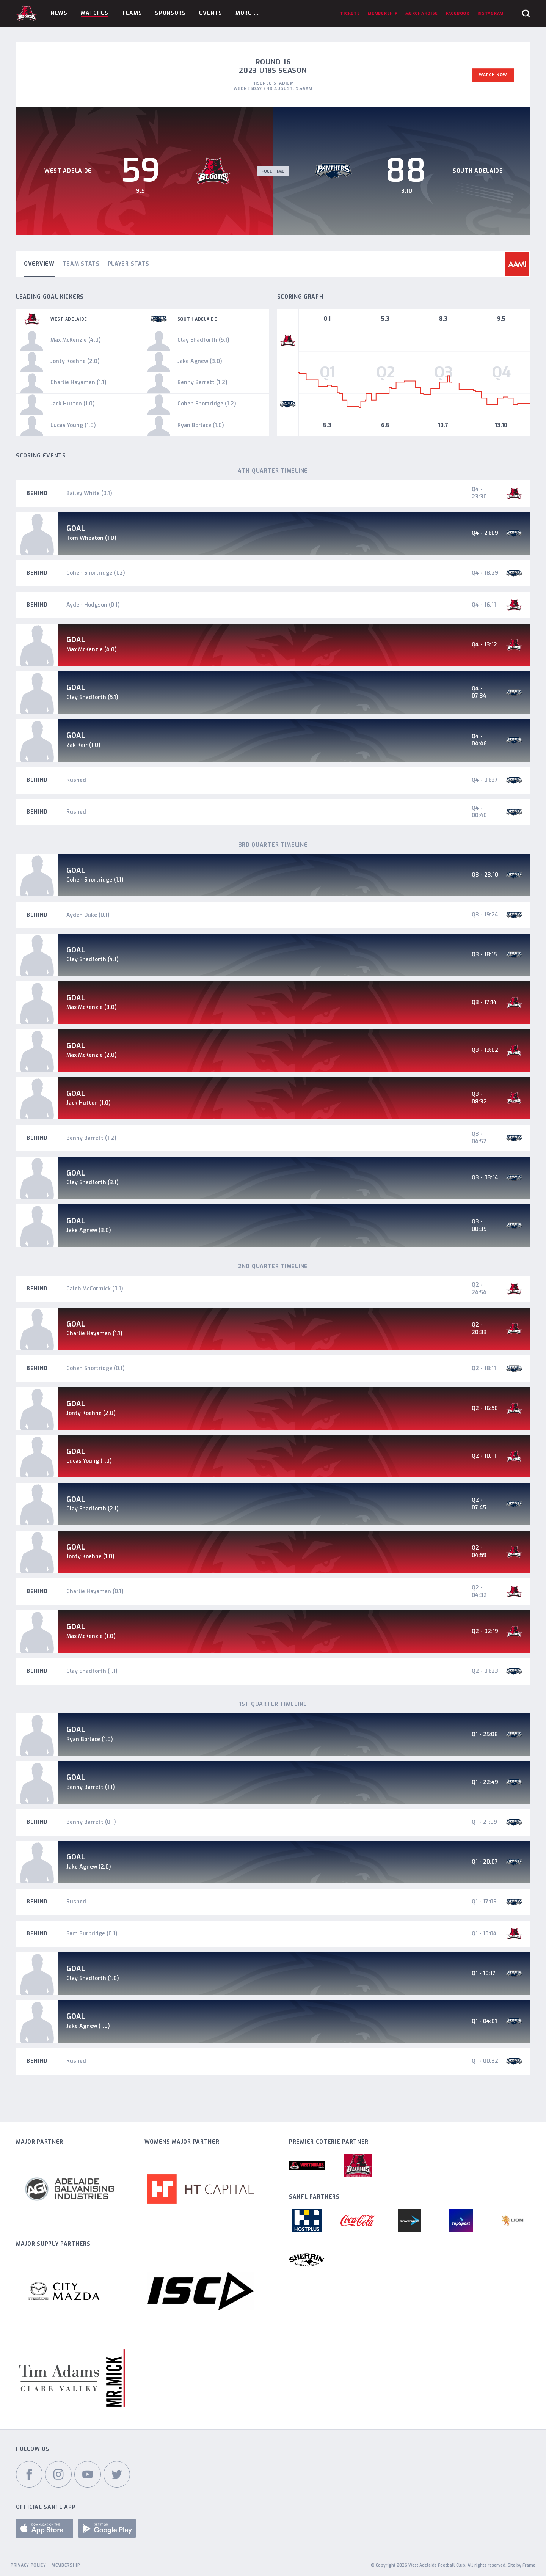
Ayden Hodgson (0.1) (93, 604)
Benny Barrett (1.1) (90, 1787)
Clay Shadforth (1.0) (92, 1978)
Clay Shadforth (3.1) (92, 1182)
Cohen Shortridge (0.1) (95, 1368)
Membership (66, 2565)
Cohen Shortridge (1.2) (95, 573)
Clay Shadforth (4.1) (92, 959)
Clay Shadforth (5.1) (92, 697)
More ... (247, 13)
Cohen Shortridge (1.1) (95, 879)
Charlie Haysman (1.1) (94, 1333)
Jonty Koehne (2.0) (91, 1413)
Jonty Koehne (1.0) (90, 1556)
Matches (94, 13)
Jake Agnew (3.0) (88, 1230)
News (58, 13)
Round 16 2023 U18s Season (273, 66)
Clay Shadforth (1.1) (92, 1671)
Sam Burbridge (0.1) (92, 1933)
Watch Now (493, 74)
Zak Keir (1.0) (83, 745)
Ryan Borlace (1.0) (89, 1739)
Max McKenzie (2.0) (91, 1055)
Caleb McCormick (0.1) (94, 1288)
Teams (132, 13)
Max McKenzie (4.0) (91, 649)
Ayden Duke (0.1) (88, 915)
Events (210, 13)
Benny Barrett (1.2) (91, 1138)
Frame (528, 2565)
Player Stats (128, 263)
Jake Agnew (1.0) (88, 2026)
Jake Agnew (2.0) (88, 1866)
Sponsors (170, 13)
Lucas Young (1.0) (89, 1461)
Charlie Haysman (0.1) (95, 1591)
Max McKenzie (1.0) (91, 1636)
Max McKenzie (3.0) (91, 1007)
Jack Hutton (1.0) (88, 1102)
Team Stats (81, 263)
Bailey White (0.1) (89, 493)
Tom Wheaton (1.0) (91, 538)
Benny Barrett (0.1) (91, 1822)
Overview (39, 263)
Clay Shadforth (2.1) (92, 1508)
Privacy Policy (28, 2565)
